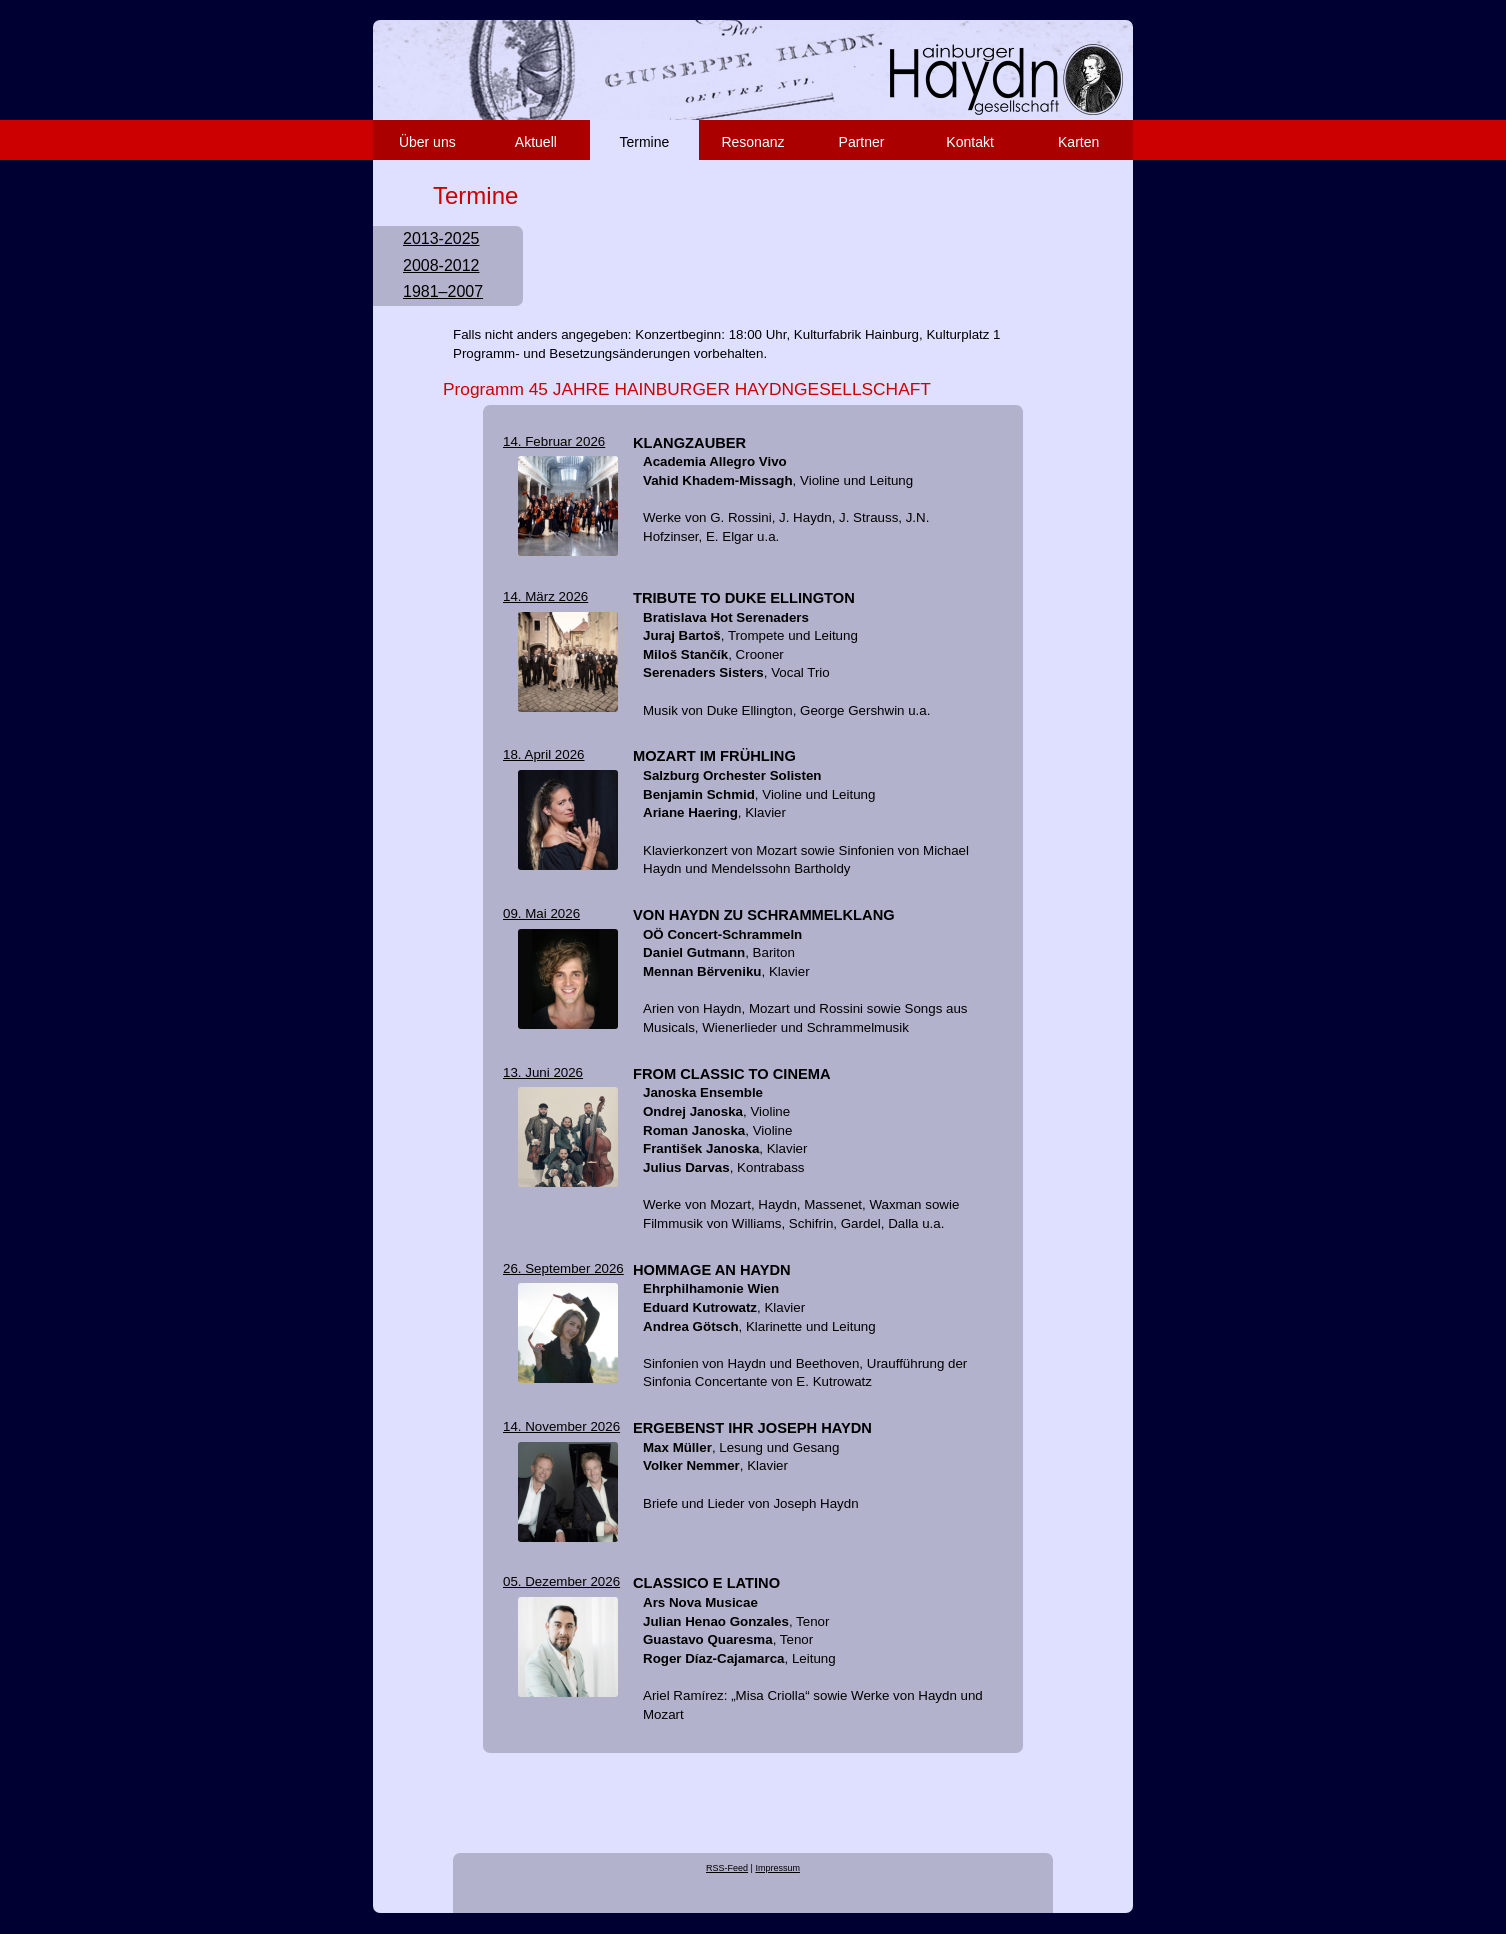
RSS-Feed (727, 1868)
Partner (862, 142)
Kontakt (969, 142)
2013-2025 (441, 238)
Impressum (777, 1868)
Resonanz (752, 142)
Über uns (427, 142)
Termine (645, 142)
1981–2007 (443, 291)
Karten (1078, 142)
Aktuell (536, 142)
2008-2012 (441, 265)
